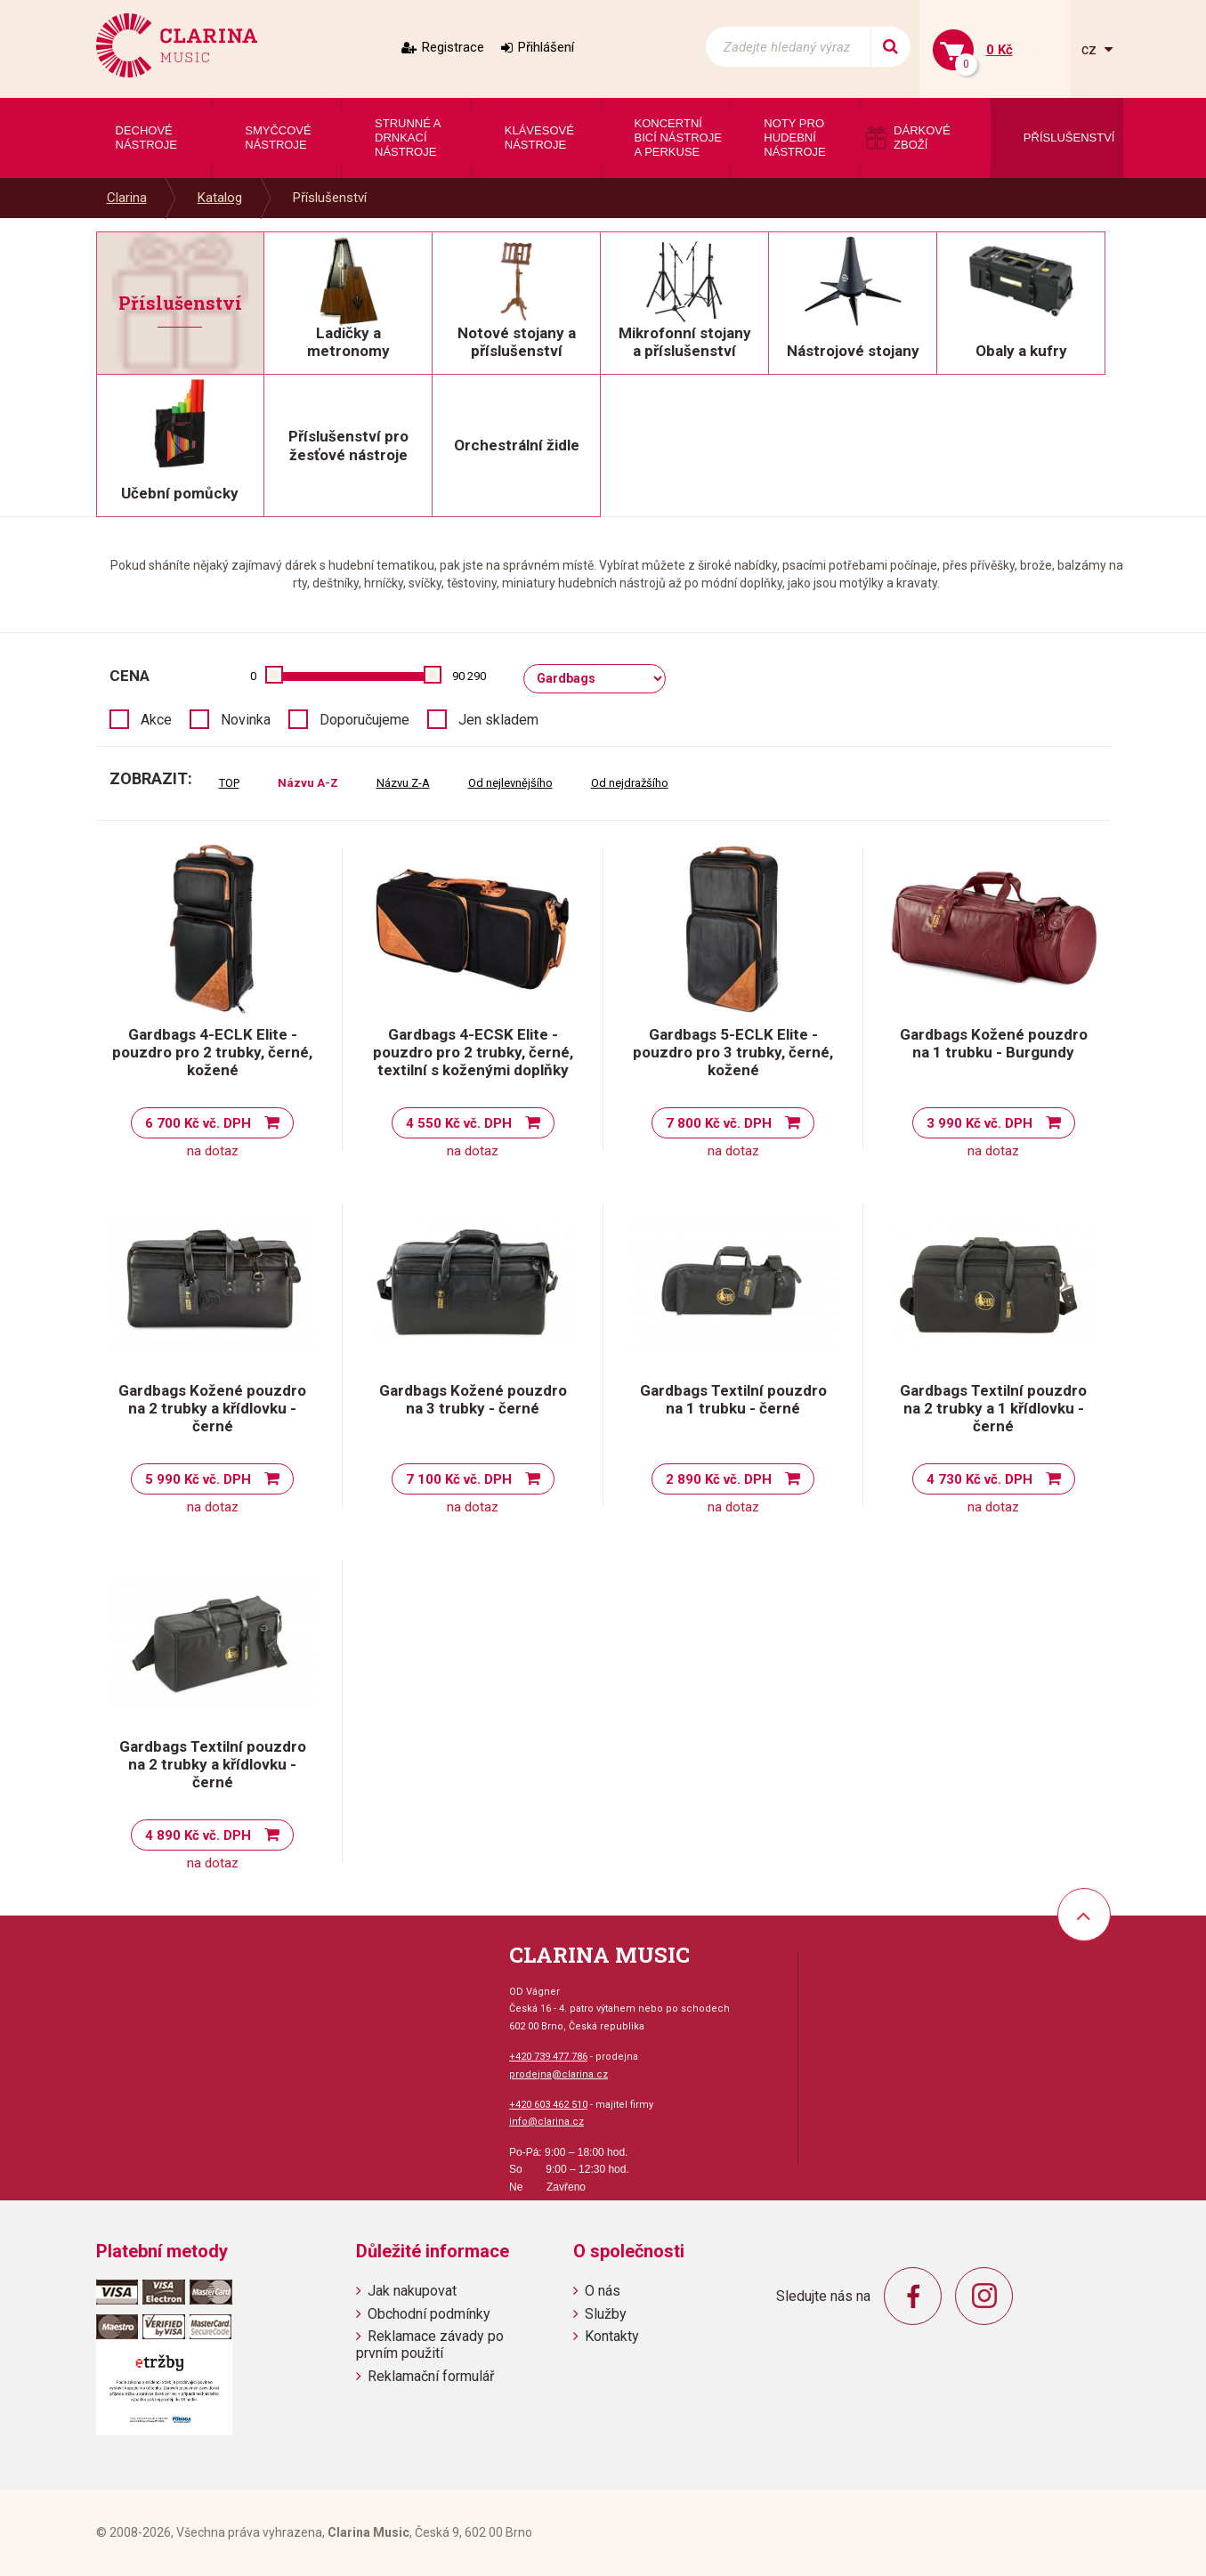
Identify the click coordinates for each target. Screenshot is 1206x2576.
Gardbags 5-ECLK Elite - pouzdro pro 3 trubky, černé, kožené (733, 1052)
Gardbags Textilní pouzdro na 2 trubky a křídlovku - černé (212, 1764)
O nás (602, 2290)
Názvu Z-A (403, 783)
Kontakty (612, 2336)
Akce (156, 719)
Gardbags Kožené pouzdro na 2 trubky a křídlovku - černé (212, 1408)
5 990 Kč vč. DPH (198, 1479)
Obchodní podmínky (429, 2313)
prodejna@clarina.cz (558, 2074)
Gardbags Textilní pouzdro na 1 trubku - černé (733, 1399)
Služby (606, 2313)
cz (1090, 49)
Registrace (453, 47)
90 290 (469, 676)
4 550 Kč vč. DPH (459, 1123)
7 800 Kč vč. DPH (719, 1123)
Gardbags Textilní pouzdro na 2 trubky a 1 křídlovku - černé (993, 1408)
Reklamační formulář (431, 2376)
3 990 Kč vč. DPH (979, 1123)
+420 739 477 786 (548, 2056)
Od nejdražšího (629, 783)
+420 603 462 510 (548, 2104)
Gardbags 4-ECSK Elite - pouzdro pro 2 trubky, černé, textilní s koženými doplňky (473, 1052)
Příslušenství (330, 198)
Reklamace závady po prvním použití (430, 2344)
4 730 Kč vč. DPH (979, 1479)
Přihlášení (546, 47)
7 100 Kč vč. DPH (459, 1479)
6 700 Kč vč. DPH (198, 1123)
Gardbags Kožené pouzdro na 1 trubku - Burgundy (994, 1043)
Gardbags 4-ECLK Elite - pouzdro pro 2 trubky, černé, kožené (212, 1052)
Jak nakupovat (412, 2290)
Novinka (246, 719)
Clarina (127, 198)
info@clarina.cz (546, 2121)
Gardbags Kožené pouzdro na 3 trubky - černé (473, 1399)
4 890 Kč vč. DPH (198, 1835)
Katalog (220, 198)
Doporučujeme (364, 719)
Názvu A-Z (308, 783)
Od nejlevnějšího (510, 783)
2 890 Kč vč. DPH (719, 1479)
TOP (229, 783)
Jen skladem (498, 719)
